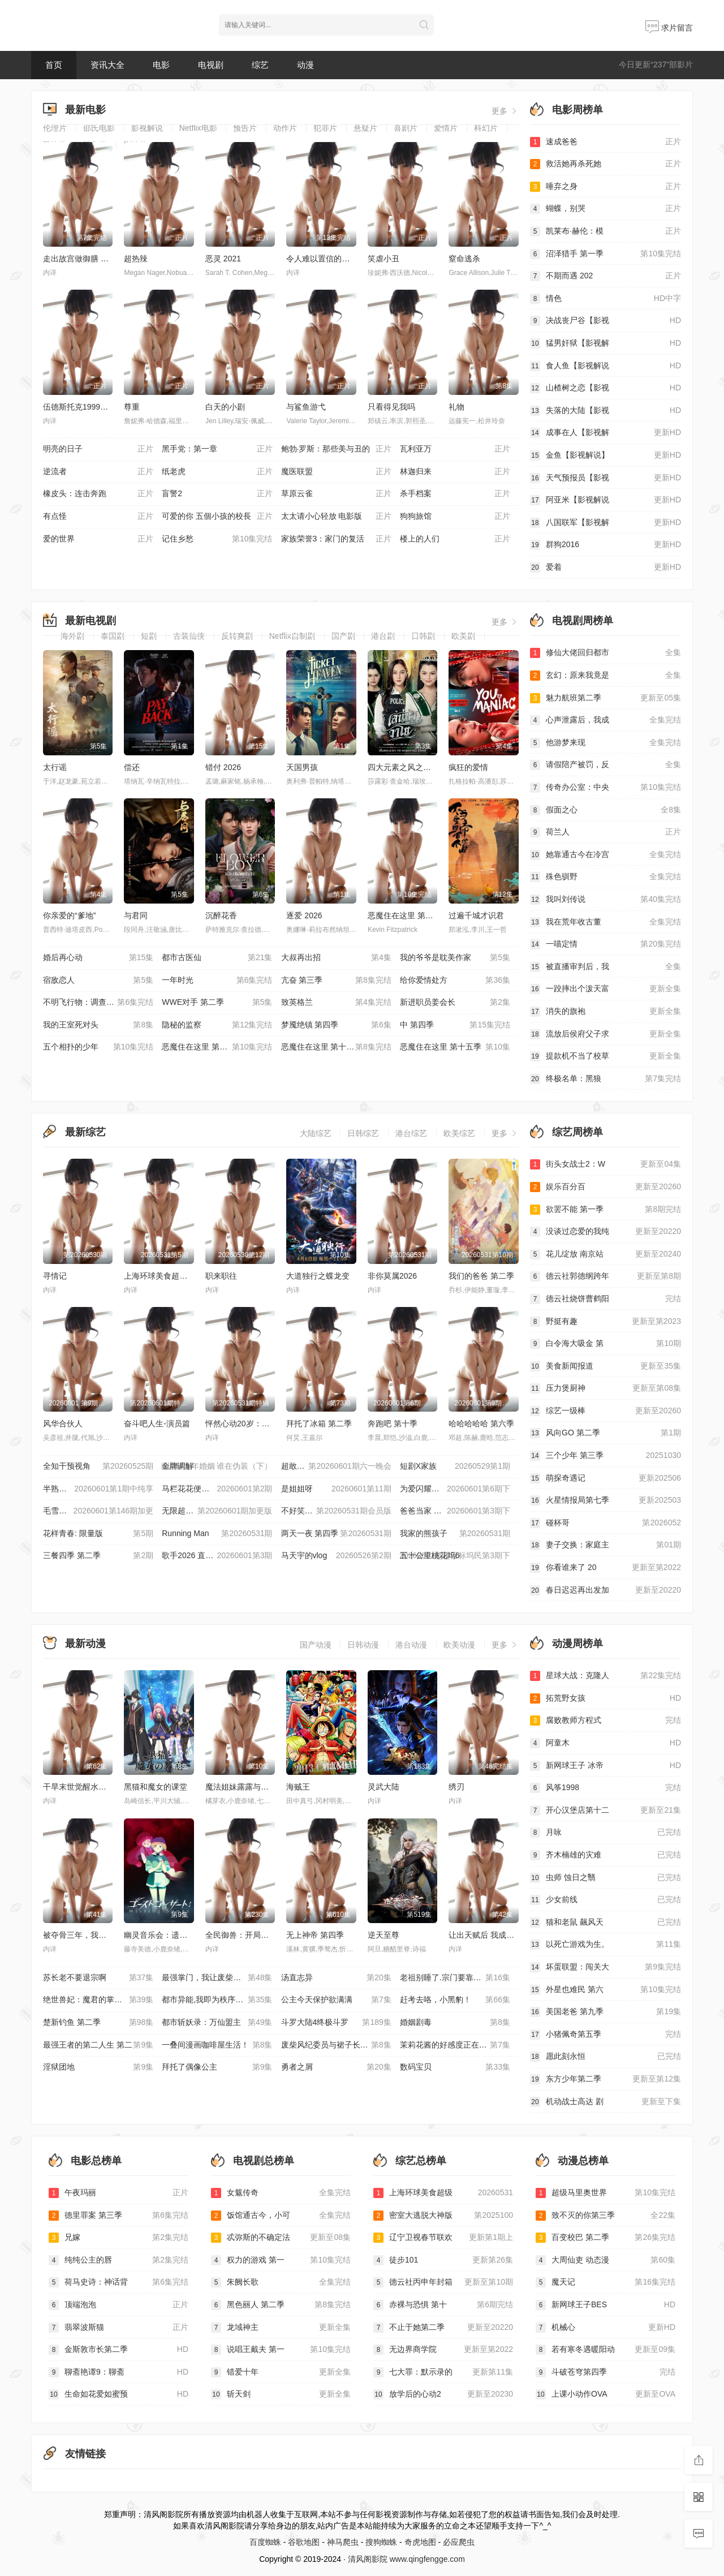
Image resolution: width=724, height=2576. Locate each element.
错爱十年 (281, 2372)
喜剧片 (405, 127)
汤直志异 (336, 1978)
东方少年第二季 (605, 2079)
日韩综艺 (363, 1133)
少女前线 (605, 1900)
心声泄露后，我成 (605, 720)
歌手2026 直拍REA (217, 1556)
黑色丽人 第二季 (281, 2305)
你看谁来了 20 (605, 1567)
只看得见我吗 (391, 406)
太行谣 (55, 767)
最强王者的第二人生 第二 (98, 2045)
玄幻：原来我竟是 (605, 675)
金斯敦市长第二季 (118, 2349)
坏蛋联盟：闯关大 (605, 1967)
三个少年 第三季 (605, 1455)
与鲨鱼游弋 (306, 406)
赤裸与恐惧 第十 (443, 2305)
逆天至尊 (383, 1934)
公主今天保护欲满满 (336, 2000)
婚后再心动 (98, 958)
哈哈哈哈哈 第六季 (481, 1423)
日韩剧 (423, 635)
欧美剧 (463, 635)
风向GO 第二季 (605, 1433)
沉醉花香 (221, 915)
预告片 (245, 127)
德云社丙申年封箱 (443, 2282)
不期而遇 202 (605, 276)
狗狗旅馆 (455, 516)
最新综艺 (85, 1132)
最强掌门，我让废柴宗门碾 (217, 1978)
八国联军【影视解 (605, 522)
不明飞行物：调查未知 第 (98, 1002)
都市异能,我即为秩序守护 (217, 2000)
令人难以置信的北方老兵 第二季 (342, 258)
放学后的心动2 (443, 2394)
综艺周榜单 (577, 1132)
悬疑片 (365, 127)
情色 (605, 298)
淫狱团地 (98, 2067)
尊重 (132, 406)
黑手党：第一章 (217, 449)
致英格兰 (336, 1002)
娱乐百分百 (605, 1187)
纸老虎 (217, 472)
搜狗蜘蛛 (381, 2542)
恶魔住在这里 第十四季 (336, 1047)
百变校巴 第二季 (605, 2237)
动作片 (285, 127)
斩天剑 (281, 2394)
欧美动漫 (459, 1644)
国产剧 (343, 635)
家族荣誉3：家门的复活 (336, 539)
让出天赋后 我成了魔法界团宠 (501, 1934)
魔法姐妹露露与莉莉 (241, 1786)
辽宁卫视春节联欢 (443, 2237)
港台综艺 (411, 1133)
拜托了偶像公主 (217, 2067)
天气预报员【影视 (605, 478)
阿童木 (605, 1743)
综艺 (260, 65)
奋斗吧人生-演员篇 (157, 1423)
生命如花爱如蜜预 (118, 2394)
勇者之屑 (336, 2067)
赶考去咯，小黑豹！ (455, 2000)
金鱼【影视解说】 (605, 455)
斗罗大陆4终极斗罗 (336, 2022)
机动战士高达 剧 (605, 2102)
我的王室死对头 (98, 1025)
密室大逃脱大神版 (443, 2215)
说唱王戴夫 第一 (281, 2349)
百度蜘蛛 (265, 2542)
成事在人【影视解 (605, 432)
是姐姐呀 (336, 1489)
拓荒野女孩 (605, 1698)
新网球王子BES (605, 2305)
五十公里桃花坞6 (455, 1556)
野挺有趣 (605, 1321)
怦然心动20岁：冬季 (241, 1423)
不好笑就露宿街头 (336, 1511)
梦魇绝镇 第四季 (336, 1025)
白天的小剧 (225, 406)
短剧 (149, 635)
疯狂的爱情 (468, 767)
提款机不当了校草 (605, 1056)
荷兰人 (605, 832)
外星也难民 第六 (605, 1990)
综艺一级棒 (605, 1411)
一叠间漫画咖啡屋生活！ (217, 2045)
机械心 (605, 2327)
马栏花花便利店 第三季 (217, 1489)
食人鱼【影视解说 (605, 366)
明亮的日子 (98, 449)
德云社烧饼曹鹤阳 (605, 1299)
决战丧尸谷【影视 (605, 320)
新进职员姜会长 (455, 1002)
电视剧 (210, 65)
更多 (505, 110)
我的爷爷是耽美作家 (455, 958)
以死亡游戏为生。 (605, 1944)
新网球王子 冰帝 (605, 1765)
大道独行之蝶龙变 (318, 1275)
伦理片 (55, 127)
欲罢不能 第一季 (605, 1209)
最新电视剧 (90, 620)
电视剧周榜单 (582, 620)
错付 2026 (223, 767)
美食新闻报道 (605, 1366)
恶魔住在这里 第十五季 (455, 1047)
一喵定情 (605, 944)
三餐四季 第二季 (98, 1556)
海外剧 (72, 635)
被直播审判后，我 (605, 967)
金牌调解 (217, 1466)
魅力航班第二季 (605, 698)
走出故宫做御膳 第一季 (83, 258)
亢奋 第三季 (336, 980)
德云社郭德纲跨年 (605, 1276)
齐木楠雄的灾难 (605, 1855)
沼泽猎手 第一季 (605, 254)
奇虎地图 (420, 2542)
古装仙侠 (189, 635)
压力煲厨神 (605, 1388)
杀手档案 (455, 494)
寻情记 (55, 1275)
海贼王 (298, 1786)
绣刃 (456, 1786)
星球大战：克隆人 (605, 1676)
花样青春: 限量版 (98, 1533)
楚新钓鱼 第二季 (98, 2022)
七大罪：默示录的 (443, 2372)
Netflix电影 (198, 127)
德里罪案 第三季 (118, 2215)
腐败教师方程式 (605, 1720)
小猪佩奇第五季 (605, 2034)
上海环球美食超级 (443, 2193)
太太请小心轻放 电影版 (336, 516)
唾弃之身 (605, 186)
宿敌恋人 (98, 980)
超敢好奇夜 (336, 1466)
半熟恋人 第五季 (98, 1489)
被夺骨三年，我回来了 (82, 1934)
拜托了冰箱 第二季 (319, 1423)
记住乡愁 (217, 539)
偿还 (132, 767)
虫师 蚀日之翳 (605, 1877)
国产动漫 (315, 1644)
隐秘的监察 (217, 1025)
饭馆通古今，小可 (281, 2215)
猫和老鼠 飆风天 (605, 1922)
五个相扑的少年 (98, 1047)
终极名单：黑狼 (605, 1079)
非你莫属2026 (392, 1275)
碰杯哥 (605, 1523)
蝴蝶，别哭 (605, 208)
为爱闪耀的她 (455, 1489)
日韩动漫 (363, 1644)
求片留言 (669, 27)
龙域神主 (281, 2327)
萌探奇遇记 (605, 1478)
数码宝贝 (455, 2067)
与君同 (136, 915)
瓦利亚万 (455, 449)
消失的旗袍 (605, 1011)
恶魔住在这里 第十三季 (217, 1047)
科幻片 (486, 127)
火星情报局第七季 (605, 1500)
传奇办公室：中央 (605, 787)
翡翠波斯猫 (118, 2327)
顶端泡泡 (118, 2305)
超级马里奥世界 (605, 2193)
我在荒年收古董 (605, 922)
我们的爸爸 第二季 (481, 1275)
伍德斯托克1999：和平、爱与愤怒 (103, 406)
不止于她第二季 (443, 2327)
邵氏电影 (99, 127)
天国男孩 (302, 767)
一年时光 (217, 980)
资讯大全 (107, 65)
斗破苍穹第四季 (605, 2372)
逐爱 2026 (304, 915)
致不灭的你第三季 (605, 2215)
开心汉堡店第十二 (605, 1810)
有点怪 (98, 516)
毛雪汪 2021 (98, 1511)
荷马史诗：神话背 (118, 2282)
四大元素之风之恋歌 (403, 767)
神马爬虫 (343, 2542)
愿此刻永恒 (605, 2056)
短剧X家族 (455, 1466)
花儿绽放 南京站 (605, 1254)
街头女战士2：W (605, 1164)
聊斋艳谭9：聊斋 (118, 2372)
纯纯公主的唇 (118, 2260)
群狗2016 (605, 545)
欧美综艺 (459, 1133)
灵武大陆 (383, 1786)
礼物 (456, 406)
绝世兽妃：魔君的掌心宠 (98, 2000)
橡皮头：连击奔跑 (98, 494)
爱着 (605, 567)
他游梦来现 (605, 743)
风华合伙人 (63, 1423)
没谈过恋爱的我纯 (605, 1231)
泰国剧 (112, 635)
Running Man (217, 1533)
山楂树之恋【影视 (605, 388)
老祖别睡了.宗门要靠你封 (455, 1978)
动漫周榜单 (577, 1643)
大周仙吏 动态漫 (605, 2260)
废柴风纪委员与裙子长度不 (336, 2045)
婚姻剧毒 (455, 2022)
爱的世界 (98, 539)
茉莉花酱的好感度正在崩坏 (455, 2045)
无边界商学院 (443, 2349)
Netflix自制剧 (292, 635)
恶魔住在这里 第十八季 (408, 915)
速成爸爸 (605, 142)
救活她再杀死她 (605, 164)
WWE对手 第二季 (217, 1002)
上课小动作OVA (605, 2394)
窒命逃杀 (464, 258)
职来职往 (221, 1275)
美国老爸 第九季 (605, 2012)
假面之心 (605, 810)
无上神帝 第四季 (315, 1934)
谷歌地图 (304, 2542)
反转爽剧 (237, 635)
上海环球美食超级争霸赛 (167, 1275)
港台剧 (383, 635)
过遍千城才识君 (476, 915)
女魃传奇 (281, 2193)
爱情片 (446, 127)
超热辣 (136, 258)
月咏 (605, 1832)
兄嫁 (118, 2237)
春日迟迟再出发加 (605, 1590)
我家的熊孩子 (455, 1533)
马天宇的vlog (336, 1556)
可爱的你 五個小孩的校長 (217, 516)
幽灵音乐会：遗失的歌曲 (167, 1934)
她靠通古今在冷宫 (605, 855)
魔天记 (605, 2282)
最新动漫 (85, 1643)
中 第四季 (455, 1025)
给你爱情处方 (455, 980)
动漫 (305, 65)
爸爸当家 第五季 (455, 1511)
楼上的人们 (455, 539)
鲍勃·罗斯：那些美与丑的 (336, 449)
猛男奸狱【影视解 (605, 343)
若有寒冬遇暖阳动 (605, 2349)
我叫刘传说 (605, 899)
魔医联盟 (336, 472)
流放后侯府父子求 (605, 1034)
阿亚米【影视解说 (605, 500)
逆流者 (98, 472)
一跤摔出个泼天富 (605, 989)
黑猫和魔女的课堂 (155, 1786)
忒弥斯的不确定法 (281, 2237)
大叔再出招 (336, 958)
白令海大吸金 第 (605, 1343)
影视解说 (147, 127)
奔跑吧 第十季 (392, 1423)
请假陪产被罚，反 (605, 765)
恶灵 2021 (223, 258)
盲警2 (217, 494)
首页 (53, 65)
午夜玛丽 (118, 2193)
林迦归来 (455, 472)
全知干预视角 (98, 1466)
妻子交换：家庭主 (605, 1545)
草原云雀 (336, 494)
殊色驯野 (605, 877)
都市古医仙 (217, 958)
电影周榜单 (577, 109)
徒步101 (443, 2260)
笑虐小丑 (383, 258)
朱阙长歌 (281, 2282)
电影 (161, 65)
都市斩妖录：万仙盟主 (217, 2022)
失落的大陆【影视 (605, 410)
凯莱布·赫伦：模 (605, 231)
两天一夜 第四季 (336, 1533)
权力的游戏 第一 (281, 2260)
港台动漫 (411, 1644)
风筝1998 (605, 1788)
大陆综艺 (315, 1133)
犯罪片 (325, 127)
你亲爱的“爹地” (69, 915)
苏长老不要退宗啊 (98, 1978)
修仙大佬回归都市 (605, 653)
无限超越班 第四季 (217, 1511)
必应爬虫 (459, 2542)
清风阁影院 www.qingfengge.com (406, 2559)
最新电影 (85, 109)
